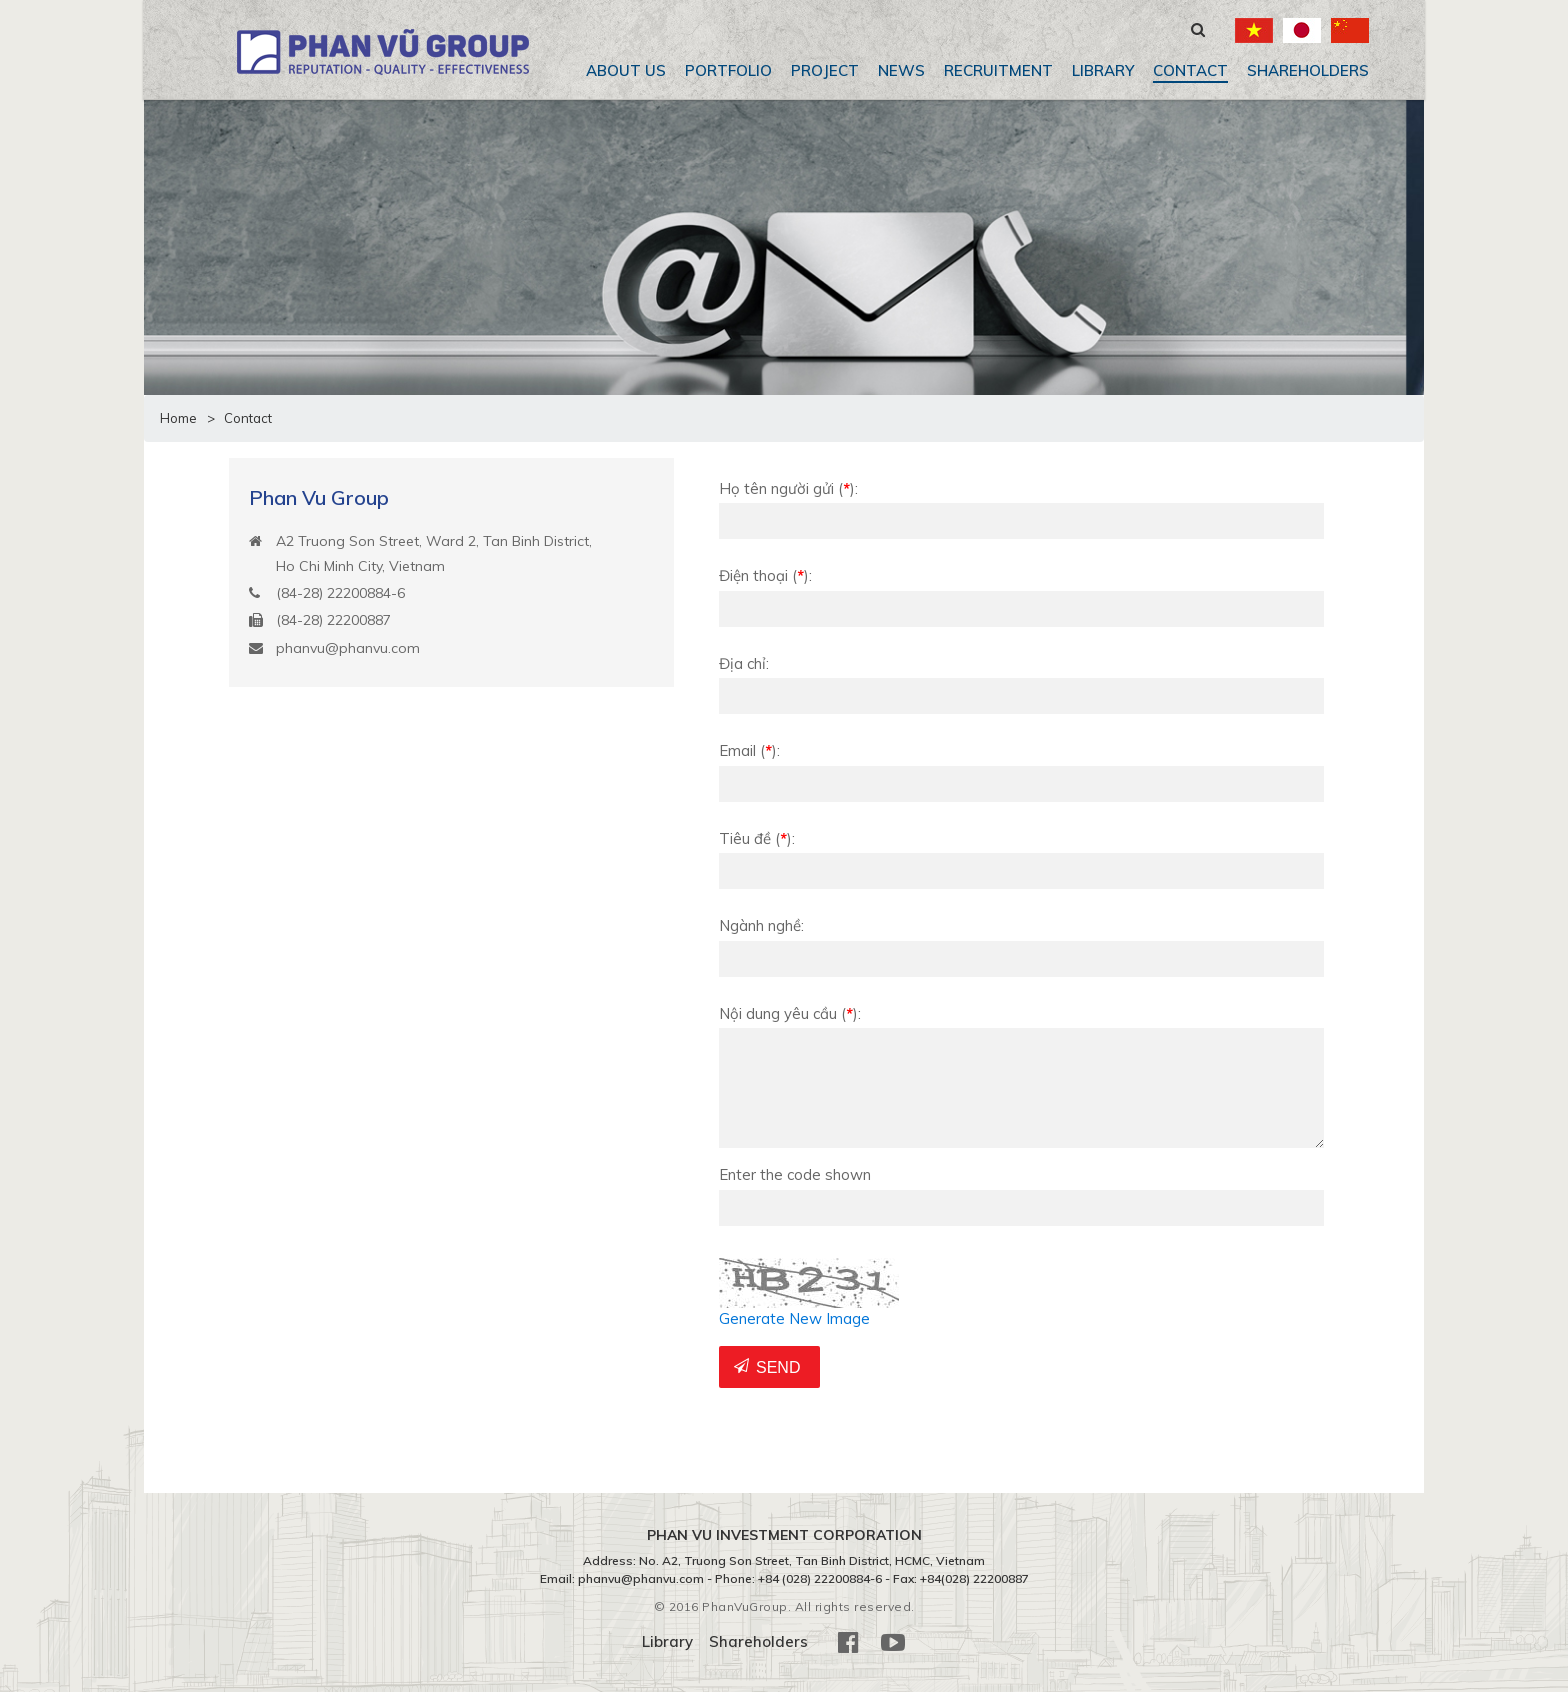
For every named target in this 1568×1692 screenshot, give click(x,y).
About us (626, 70)
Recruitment (998, 70)
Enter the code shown (795, 1174)
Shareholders (1308, 70)
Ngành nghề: (761, 925)
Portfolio (728, 70)
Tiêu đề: (757, 838)
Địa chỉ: (744, 663)
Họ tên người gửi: (788, 488)
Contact (1190, 70)
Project (825, 70)
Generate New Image (794, 1318)
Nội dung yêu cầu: (790, 1013)
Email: (749, 750)
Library (1103, 70)
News (901, 70)
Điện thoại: (765, 575)
